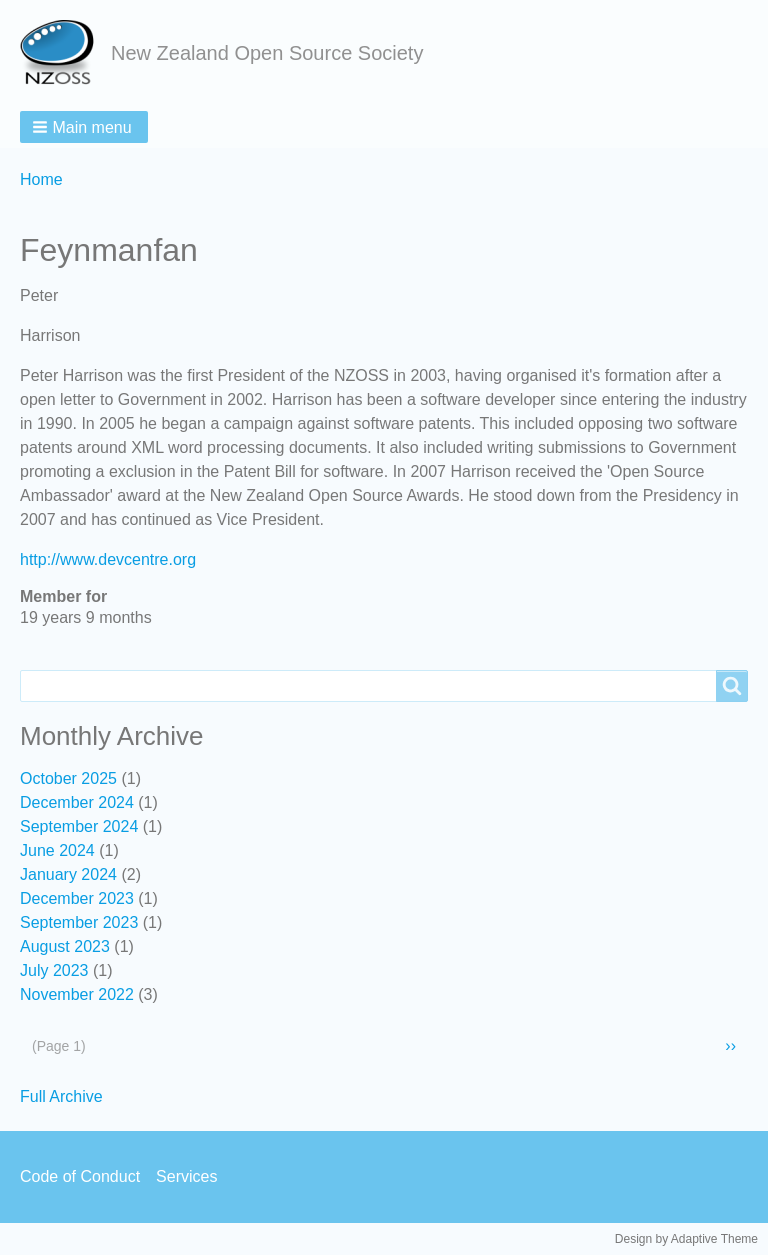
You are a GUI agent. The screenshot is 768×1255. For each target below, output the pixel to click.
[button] (84, 127)
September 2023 (79, 922)
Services (186, 1176)
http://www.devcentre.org (108, 559)
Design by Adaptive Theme (686, 1239)
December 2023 (77, 898)
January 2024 (68, 874)
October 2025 (68, 778)
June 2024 (57, 850)
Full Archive (61, 1096)
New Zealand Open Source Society (267, 53)
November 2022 (77, 994)
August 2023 (65, 946)
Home (41, 179)
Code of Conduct (80, 1176)
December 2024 (77, 802)
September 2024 (79, 826)
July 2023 (54, 970)
